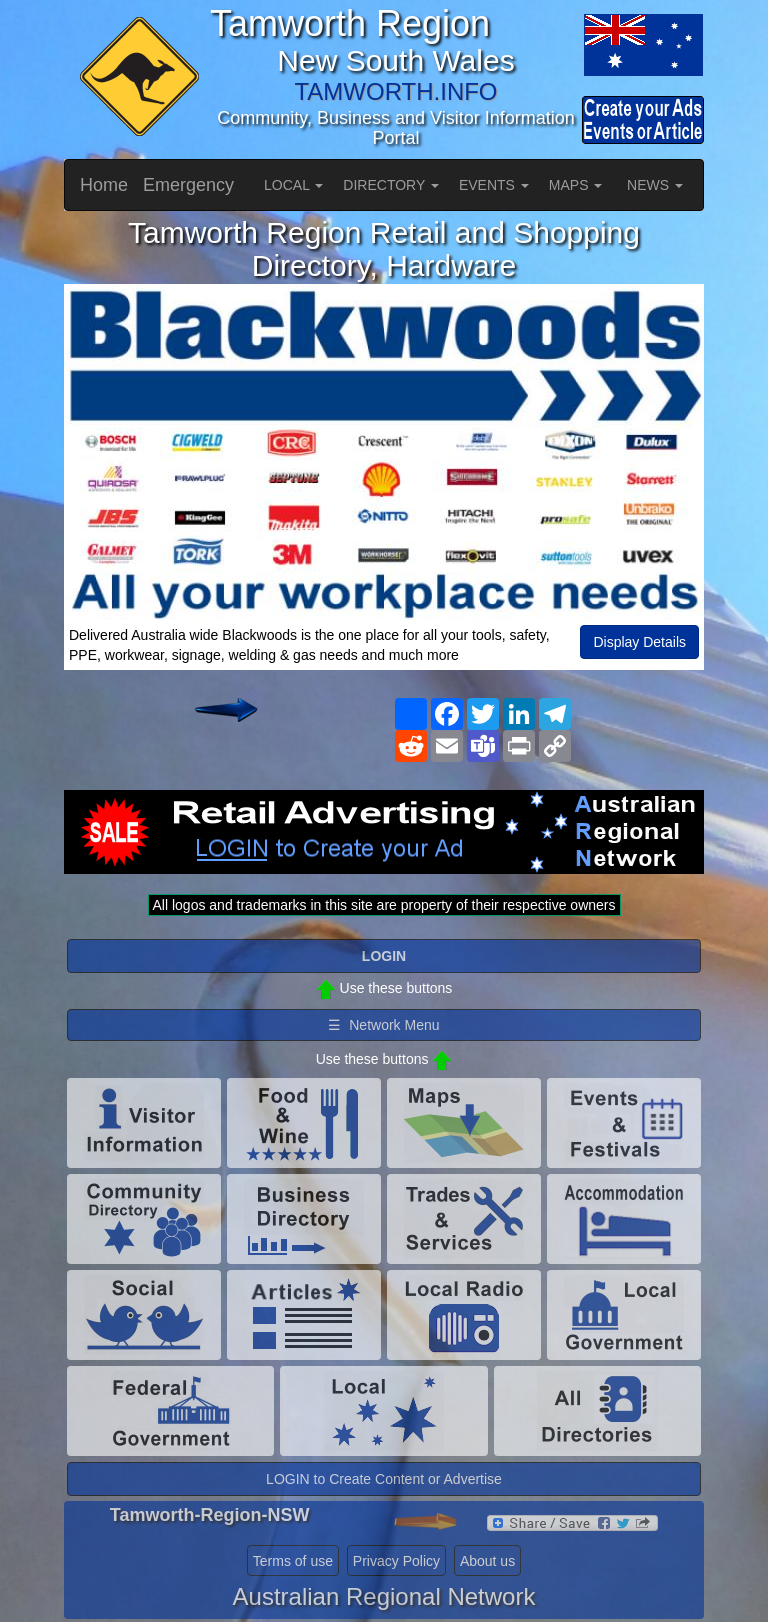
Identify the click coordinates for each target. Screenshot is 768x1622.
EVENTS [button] (494, 185)
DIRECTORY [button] (391, 185)
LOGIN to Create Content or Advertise (384, 1479)
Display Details (639, 642)
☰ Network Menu (383, 1025)
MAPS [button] (576, 185)
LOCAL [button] (293, 185)
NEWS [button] (655, 185)
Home (104, 185)
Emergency (188, 185)
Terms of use (293, 1561)
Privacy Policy (396, 1561)
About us (487, 1561)
